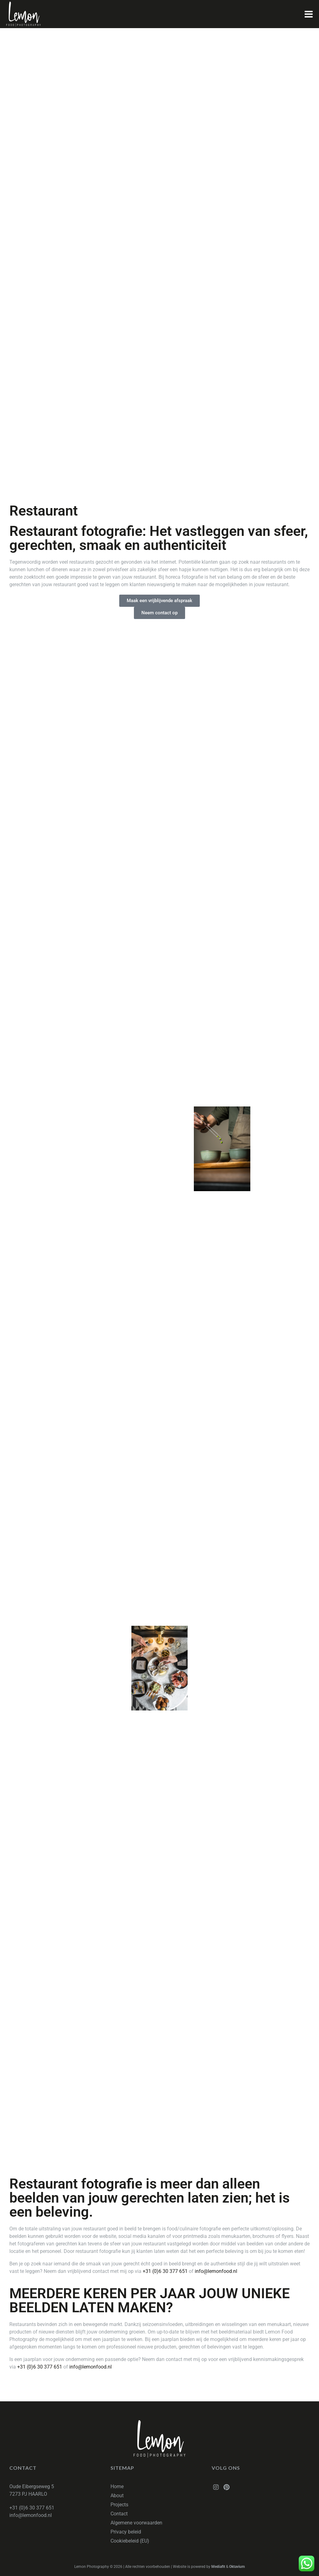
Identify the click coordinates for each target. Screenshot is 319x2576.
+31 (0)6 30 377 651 (165, 2271)
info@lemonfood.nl (216, 2271)
